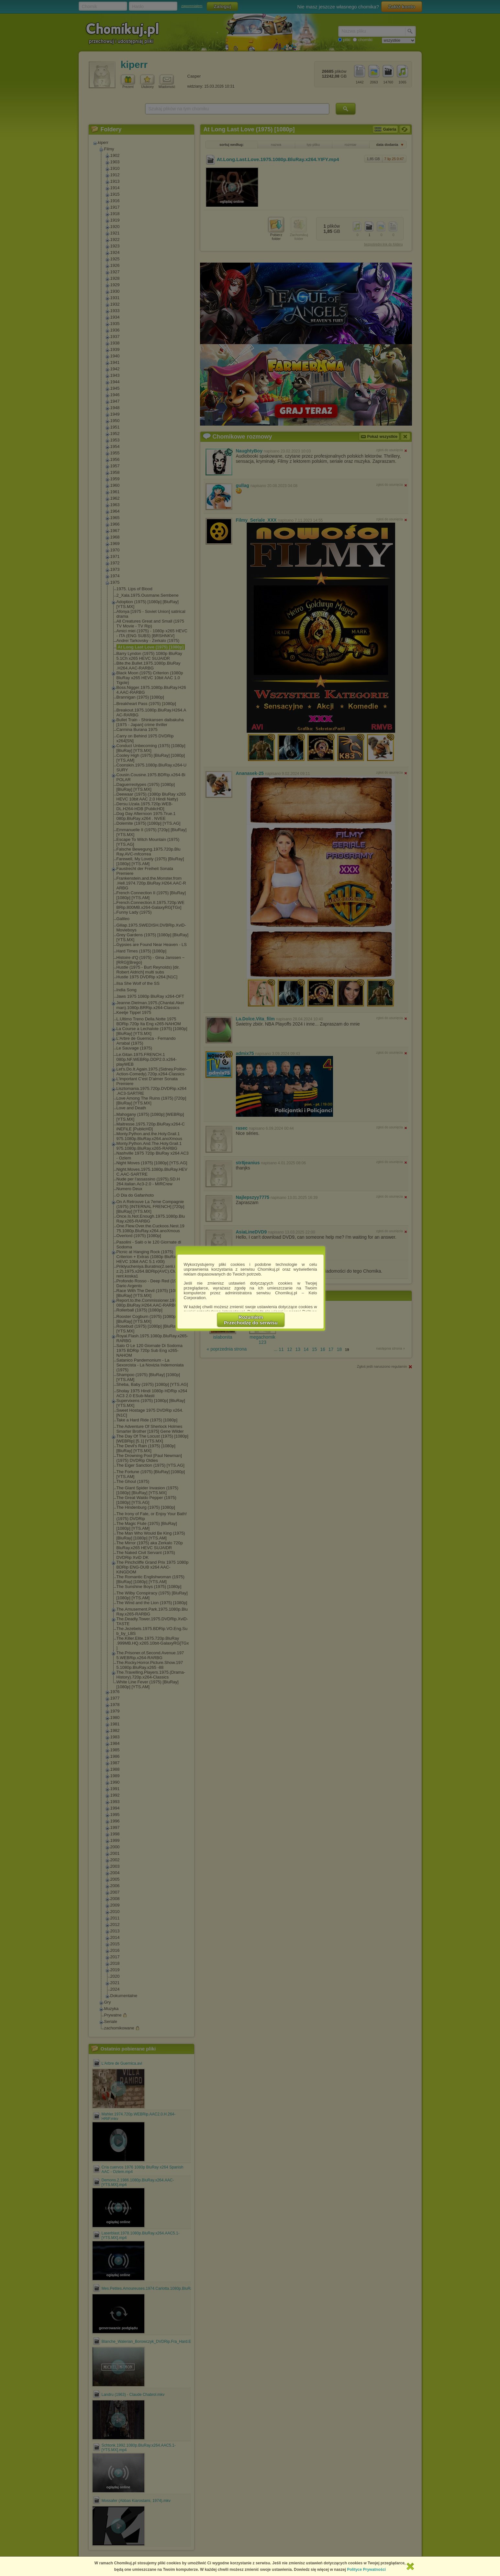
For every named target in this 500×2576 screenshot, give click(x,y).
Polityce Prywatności (366, 2569)
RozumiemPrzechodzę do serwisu (251, 1319)
